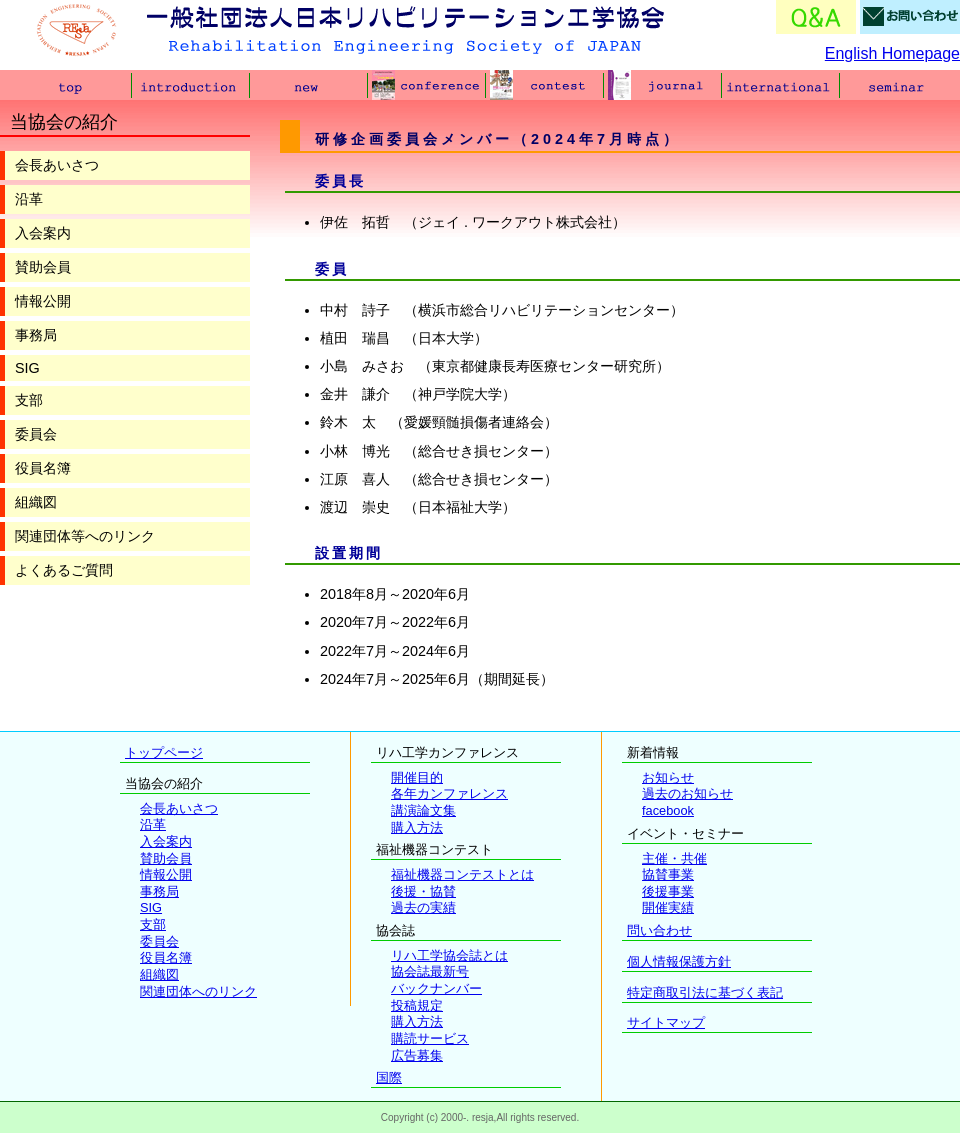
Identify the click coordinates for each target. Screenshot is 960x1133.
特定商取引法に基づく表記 (705, 992)
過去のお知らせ (687, 793)
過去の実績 (423, 907)
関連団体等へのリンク (85, 536)
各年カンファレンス (449, 793)
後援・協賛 (423, 891)
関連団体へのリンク (198, 991)
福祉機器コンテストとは (462, 874)
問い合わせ (659, 930)
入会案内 (43, 233)
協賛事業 (668, 874)
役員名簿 (43, 468)
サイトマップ (666, 1022)
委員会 (36, 434)
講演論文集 (423, 810)
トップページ (164, 752)
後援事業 (668, 891)
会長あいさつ (57, 165)
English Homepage (892, 53)
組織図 (36, 502)
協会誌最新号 (430, 971)
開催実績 (668, 907)
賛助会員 (43, 267)
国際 (389, 1077)
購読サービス (430, 1038)
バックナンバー (436, 988)
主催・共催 (674, 858)
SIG (27, 368)
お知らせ (668, 777)
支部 (29, 400)
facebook (668, 810)
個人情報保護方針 (679, 961)
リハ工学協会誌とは (449, 955)
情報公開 (43, 301)
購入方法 (417, 827)
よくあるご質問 (64, 570)
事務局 (36, 335)
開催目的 (417, 777)
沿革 (29, 199)
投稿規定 (417, 1005)
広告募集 (417, 1055)
